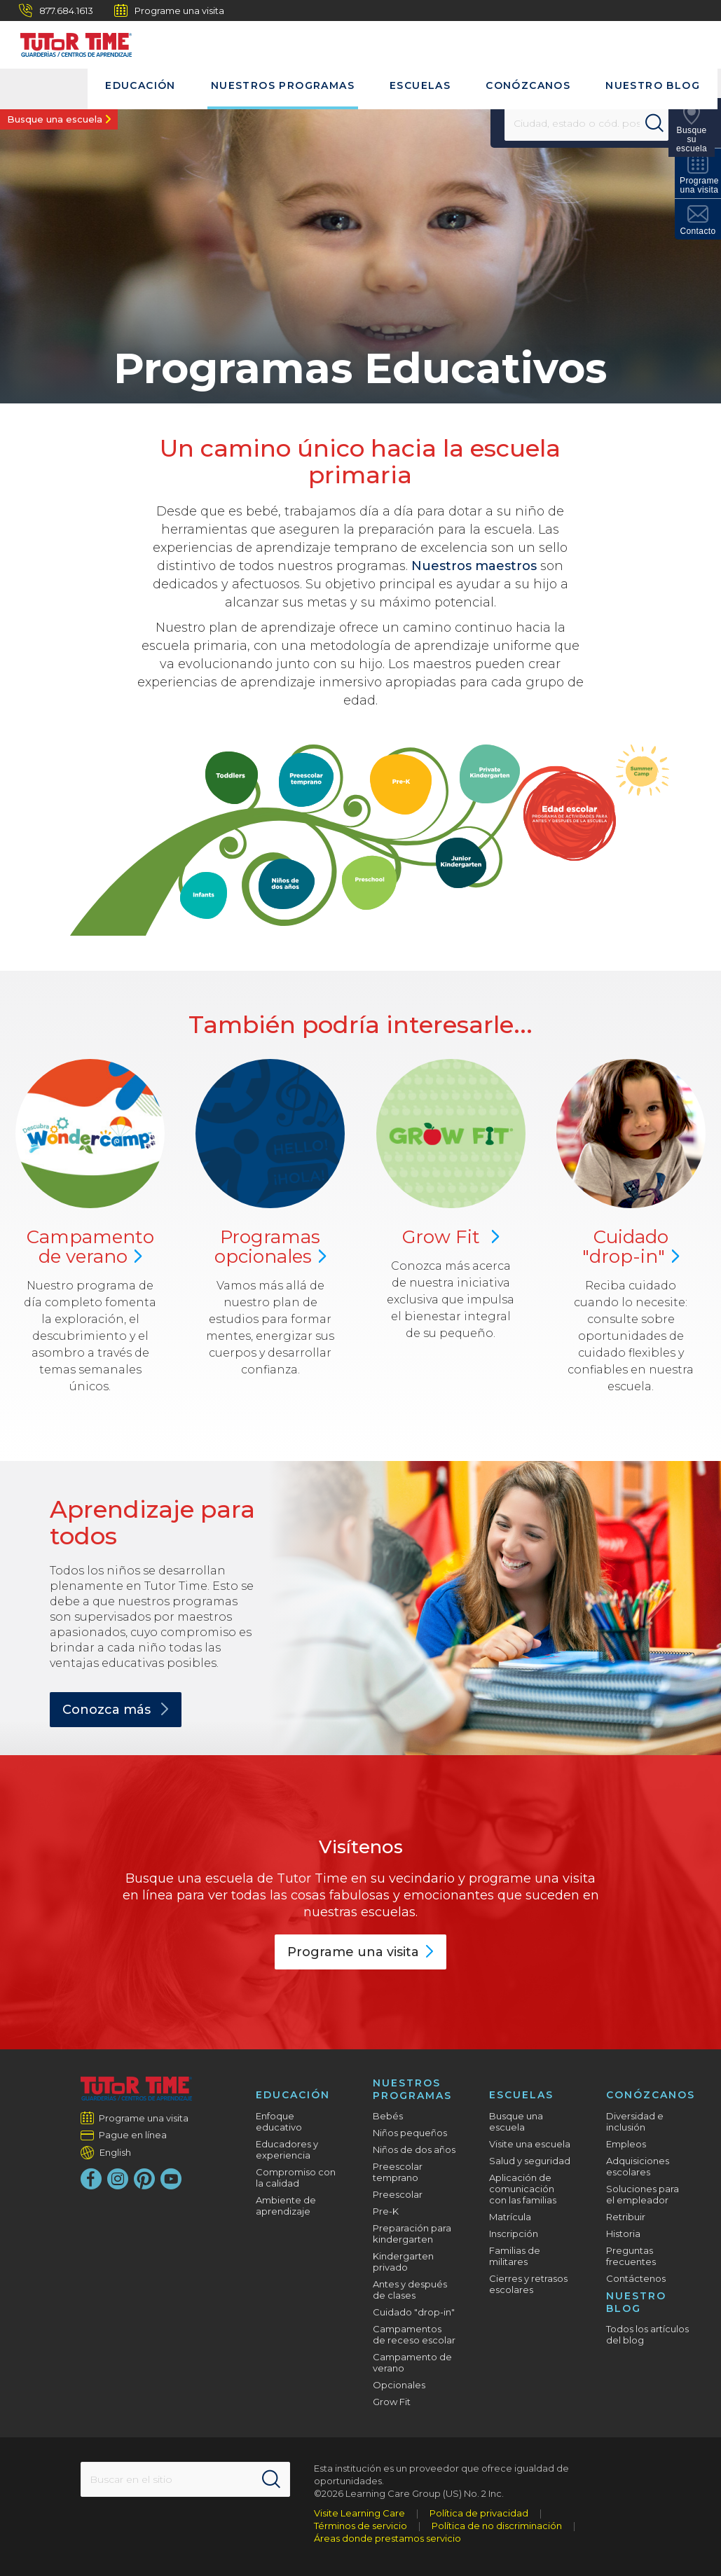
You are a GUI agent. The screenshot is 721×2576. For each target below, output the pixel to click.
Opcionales (399, 2384)
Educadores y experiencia (287, 2149)
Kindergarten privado (403, 2261)
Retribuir (625, 2216)
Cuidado (631, 1247)
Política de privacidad (479, 2513)
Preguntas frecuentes (631, 2256)
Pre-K (386, 2211)
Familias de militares (514, 2256)
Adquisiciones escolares (637, 2166)
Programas (270, 1247)
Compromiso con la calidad (296, 2177)
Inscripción (513, 2233)
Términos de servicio (360, 2525)
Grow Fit (451, 1237)
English (115, 2152)
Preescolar (398, 2194)
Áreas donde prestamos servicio (387, 2538)
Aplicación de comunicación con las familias (522, 2188)
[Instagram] (117, 2178)
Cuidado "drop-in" (414, 2312)
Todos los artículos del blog (647, 2334)
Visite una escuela (529, 2143)
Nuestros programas (283, 85)
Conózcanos (528, 85)
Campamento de (90, 1247)
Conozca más (115, 1709)
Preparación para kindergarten (412, 2233)
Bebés (388, 2115)
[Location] (578, 123)
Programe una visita (169, 10)
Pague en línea (133, 2134)
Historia (623, 2233)
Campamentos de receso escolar (414, 2334)
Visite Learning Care (359, 2513)
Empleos (626, 2143)
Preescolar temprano (398, 2172)
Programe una (360, 1952)
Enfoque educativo (279, 2121)
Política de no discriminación (497, 2525)
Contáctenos (636, 2278)
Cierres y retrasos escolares (528, 2284)
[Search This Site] (185, 2479)
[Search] (661, 123)
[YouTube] (170, 2178)
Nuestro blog (652, 85)
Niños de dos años (414, 2149)
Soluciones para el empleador (642, 2194)
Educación (140, 85)
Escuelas (420, 85)
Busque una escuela (54, 119)
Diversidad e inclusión (635, 2121)
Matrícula (510, 2216)
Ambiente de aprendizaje (286, 2205)
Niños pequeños (410, 2132)
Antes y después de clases (410, 2289)
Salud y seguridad (529, 2160)
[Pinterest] (144, 2178)
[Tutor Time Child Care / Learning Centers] (69, 41)
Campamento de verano (412, 2362)
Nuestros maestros (474, 566)
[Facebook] (91, 2178)
